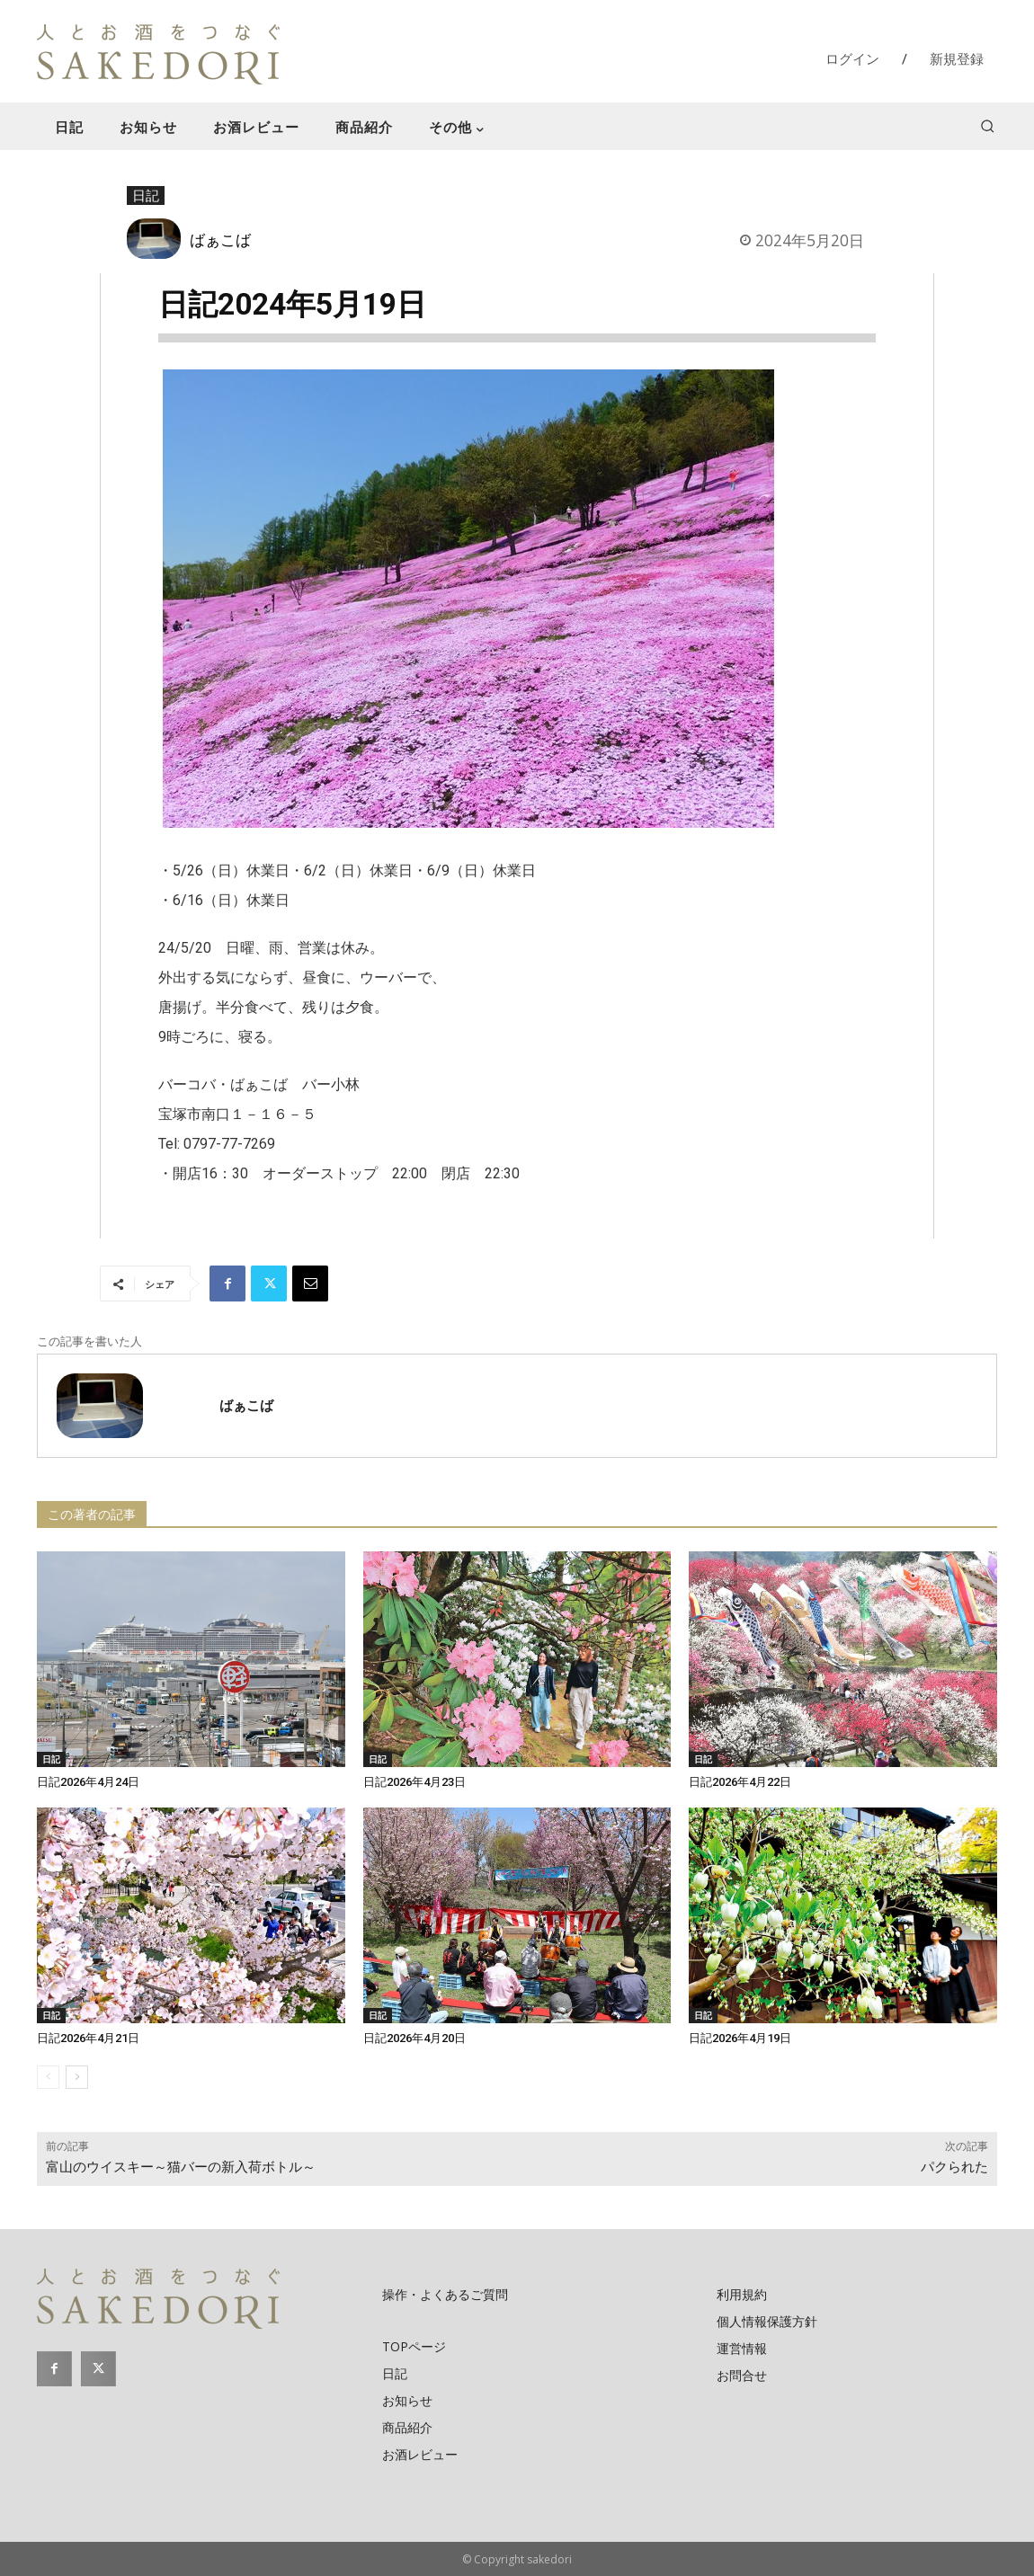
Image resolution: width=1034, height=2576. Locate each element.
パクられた (954, 2167)
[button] (987, 126)
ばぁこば (220, 239)
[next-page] (77, 2077)
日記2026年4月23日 (414, 1782)
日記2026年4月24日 (88, 1782)
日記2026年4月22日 (740, 1782)
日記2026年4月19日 (740, 2038)
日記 (146, 196)
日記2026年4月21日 (88, 2038)
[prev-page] (48, 2077)
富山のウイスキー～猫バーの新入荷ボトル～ (181, 2167)
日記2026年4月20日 (414, 2038)
